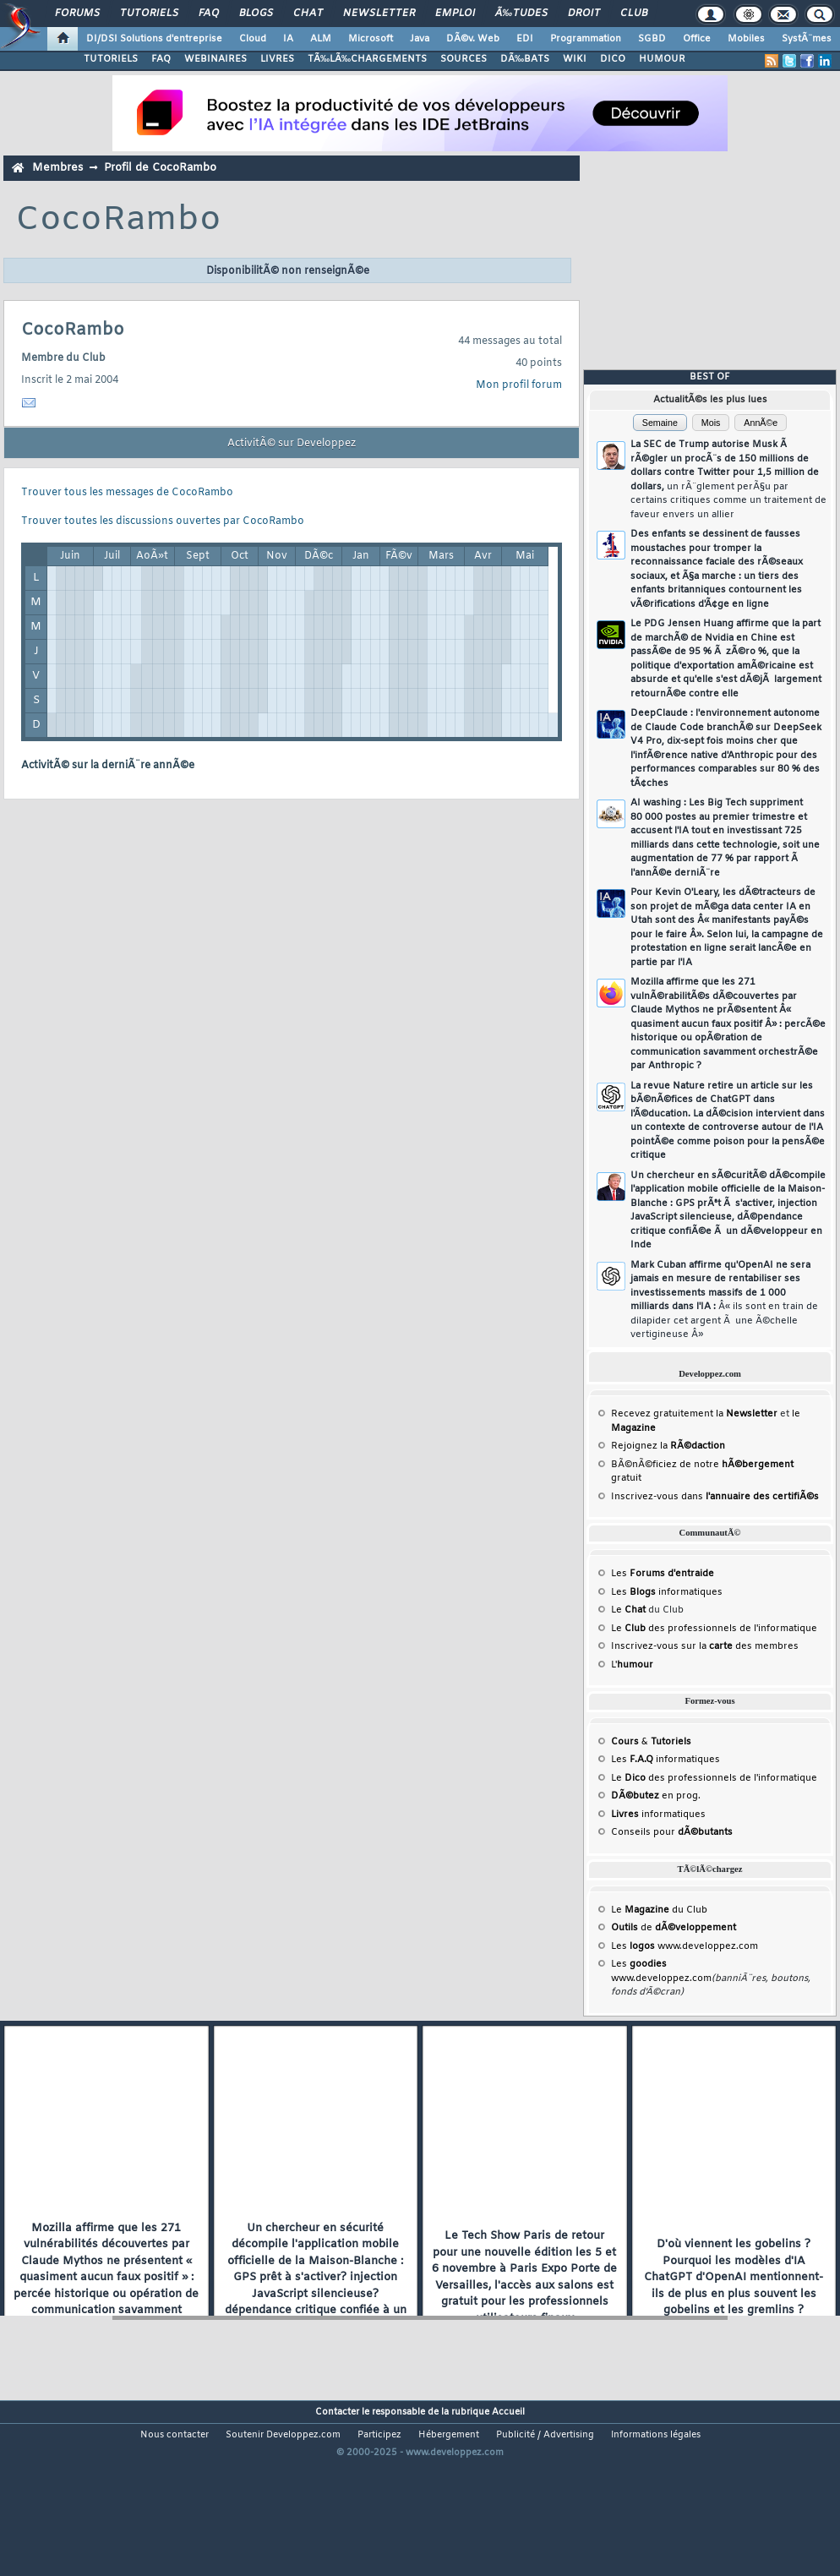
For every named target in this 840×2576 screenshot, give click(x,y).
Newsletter (379, 13)
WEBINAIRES (215, 59)
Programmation (585, 39)
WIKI (574, 59)
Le (628, 1610)
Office (697, 39)
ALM (320, 39)
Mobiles (746, 39)
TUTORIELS (111, 59)
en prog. (656, 1796)
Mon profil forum (519, 385)
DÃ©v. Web (472, 39)
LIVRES (277, 59)
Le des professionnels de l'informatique (714, 1629)
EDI (524, 39)
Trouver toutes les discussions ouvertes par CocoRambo (162, 521)
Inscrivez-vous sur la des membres (705, 1646)
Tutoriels (149, 13)
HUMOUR (662, 59)
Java (419, 39)
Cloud (252, 39)
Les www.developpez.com (684, 1946)
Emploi (455, 13)
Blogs (256, 13)
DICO (612, 59)
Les (662, 1574)
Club (634, 13)
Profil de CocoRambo (160, 168)
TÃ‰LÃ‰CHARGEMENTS (367, 59)
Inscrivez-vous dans (715, 1497)
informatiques (658, 1814)
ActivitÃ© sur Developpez (291, 443)
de (673, 1928)
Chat (308, 13)
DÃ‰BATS (524, 59)
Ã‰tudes (521, 13)
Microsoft (370, 39)
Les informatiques (667, 1592)
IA (288, 39)
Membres (57, 168)
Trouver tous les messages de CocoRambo (127, 492)
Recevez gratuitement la (694, 1414)
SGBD (652, 39)
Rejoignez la (668, 1446)
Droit (584, 13)
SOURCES (463, 59)
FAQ (209, 13)
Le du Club (659, 1910)
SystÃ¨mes (807, 39)
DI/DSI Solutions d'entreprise (154, 39)
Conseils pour (672, 1832)
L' (632, 1665)
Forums (77, 13)
